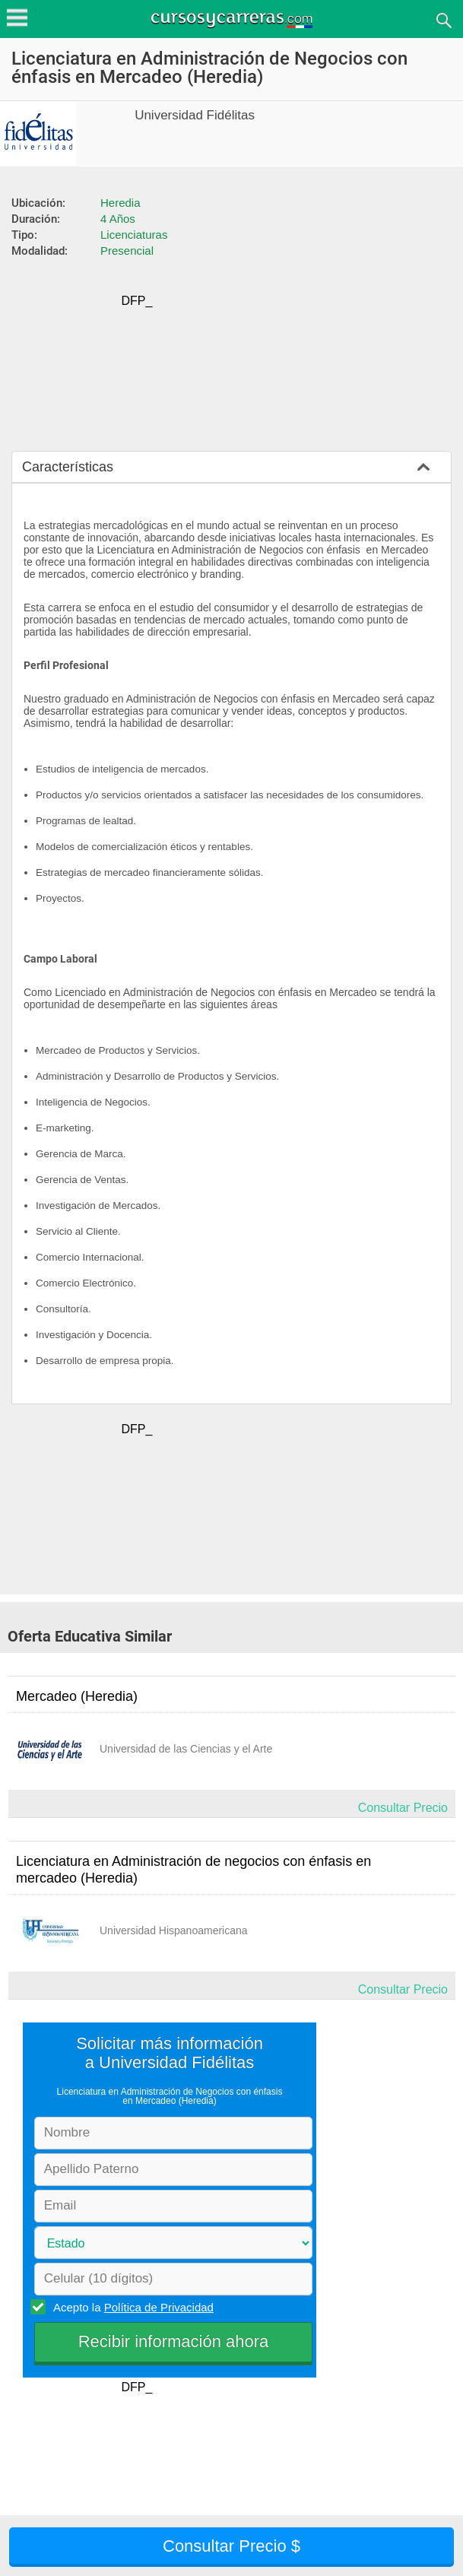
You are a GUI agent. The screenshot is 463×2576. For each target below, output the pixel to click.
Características (67, 466)
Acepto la (131, 2306)
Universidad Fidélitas (195, 115)
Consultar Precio (403, 1807)
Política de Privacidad (159, 2307)
